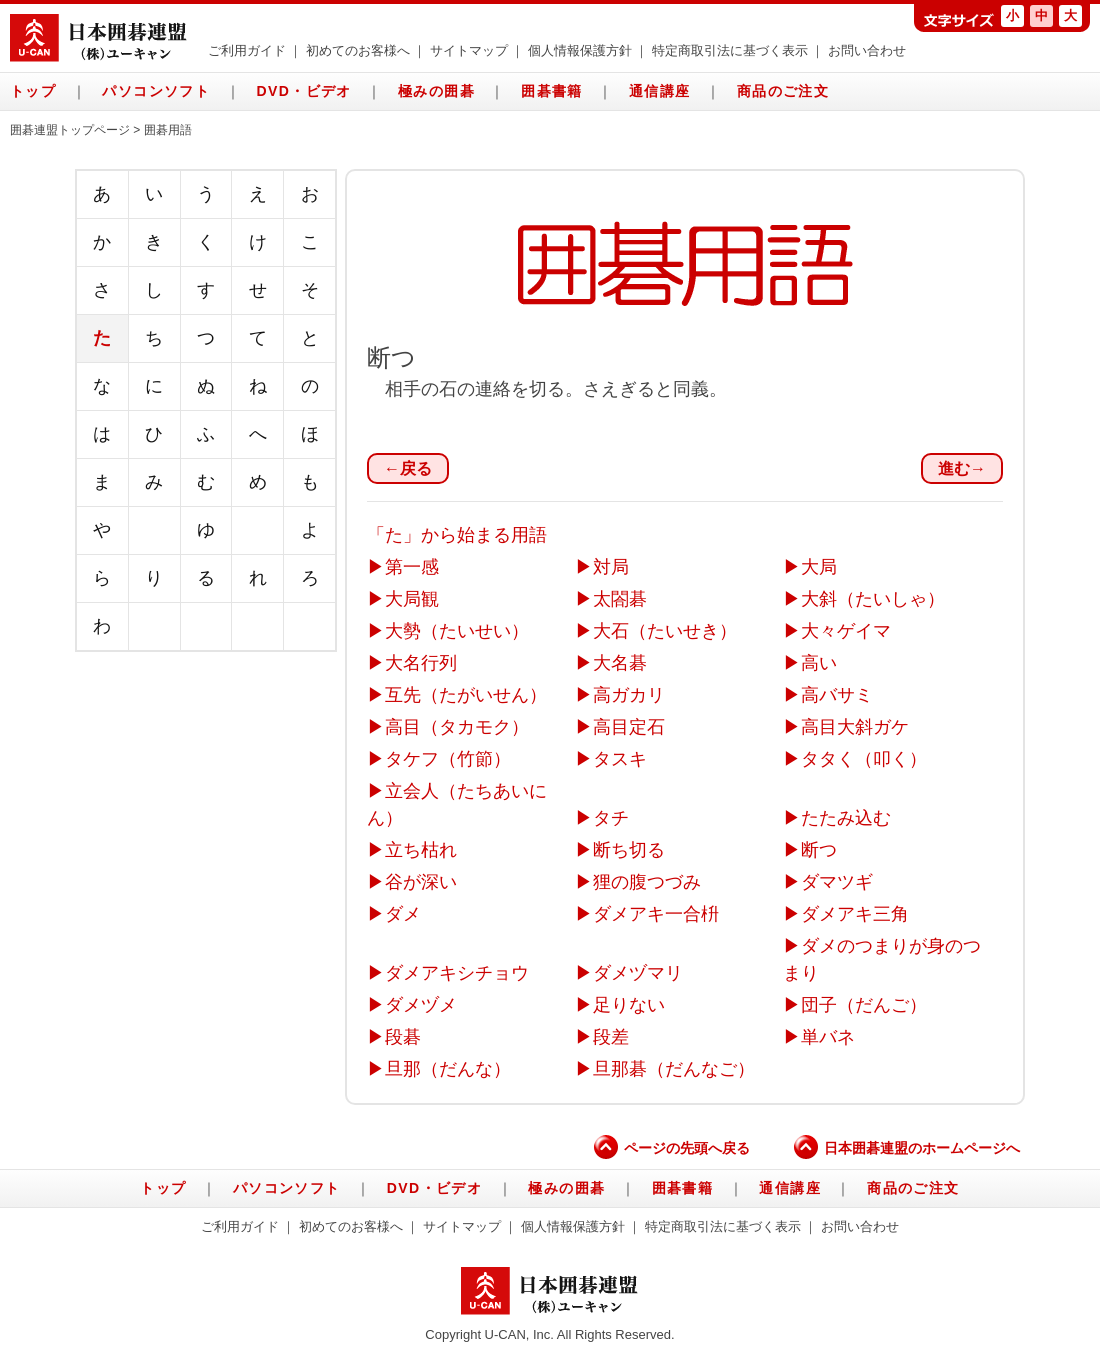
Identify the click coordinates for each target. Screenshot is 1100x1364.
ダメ (403, 914)
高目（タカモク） (457, 727)
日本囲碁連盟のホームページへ (907, 1148)
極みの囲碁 (436, 91)
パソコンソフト (156, 91)
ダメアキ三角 (855, 914)
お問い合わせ (867, 51)
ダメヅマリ (638, 973)
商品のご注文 (783, 91)
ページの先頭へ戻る (672, 1148)
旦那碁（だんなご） (674, 1069)
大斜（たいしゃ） (873, 599)
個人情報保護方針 (580, 51)
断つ (819, 850)
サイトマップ (469, 51)
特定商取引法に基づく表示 (730, 51)
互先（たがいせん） (466, 695)
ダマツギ (837, 882)
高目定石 (629, 727)
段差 (611, 1037)
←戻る (408, 468)
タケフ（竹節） (448, 759)
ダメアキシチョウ (457, 973)
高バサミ (837, 695)
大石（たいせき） (665, 631)
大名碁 (620, 663)
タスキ (620, 759)
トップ (33, 91)
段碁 (403, 1037)
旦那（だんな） (448, 1069)
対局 (611, 567)
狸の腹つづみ (647, 882)
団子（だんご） (864, 1005)
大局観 (412, 599)
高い (819, 663)
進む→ (962, 468)
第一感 (412, 567)
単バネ (828, 1037)
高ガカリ (629, 695)
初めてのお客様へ (358, 51)
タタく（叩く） (864, 759)
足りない (629, 1005)
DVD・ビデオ (303, 91)
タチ (611, 818)
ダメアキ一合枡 (656, 914)
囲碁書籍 (552, 91)
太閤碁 (620, 599)
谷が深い (421, 882)
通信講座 (660, 91)
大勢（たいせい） (457, 631)
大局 (819, 567)
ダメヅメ (421, 1005)
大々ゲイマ (846, 631)
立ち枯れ (421, 850)
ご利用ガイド (247, 51)
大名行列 (421, 663)
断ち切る (629, 850)
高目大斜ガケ (855, 727)
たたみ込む (846, 818)
